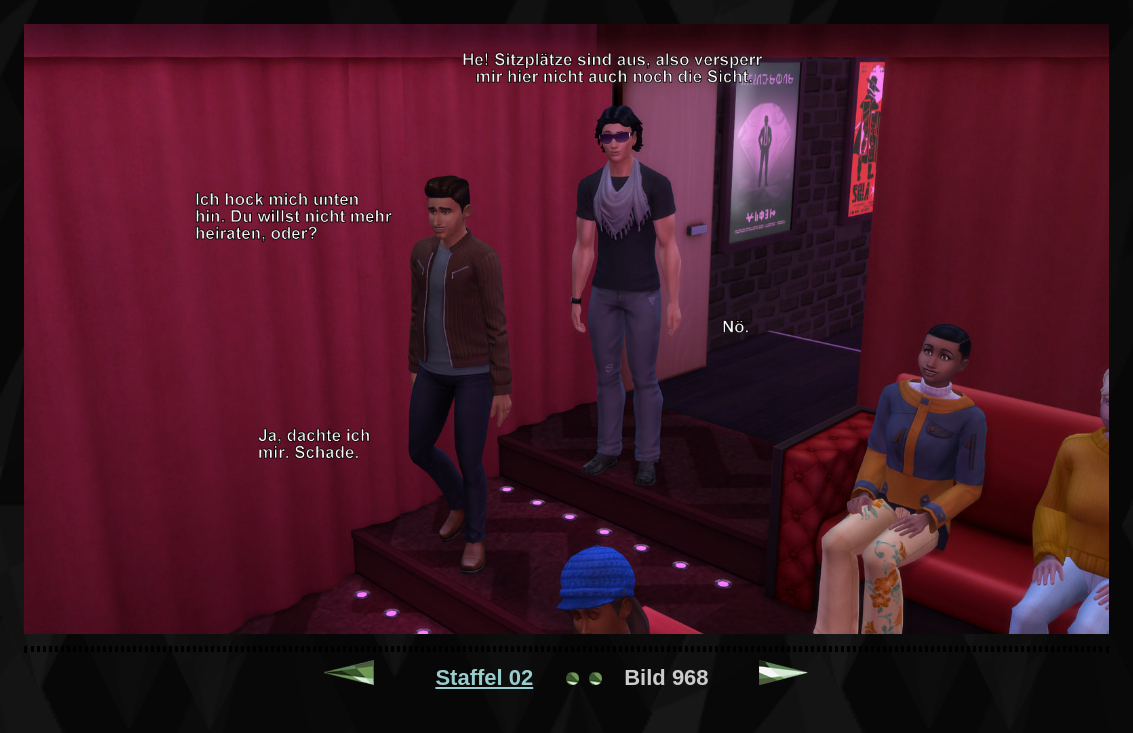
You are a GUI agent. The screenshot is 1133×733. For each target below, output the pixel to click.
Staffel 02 (484, 677)
